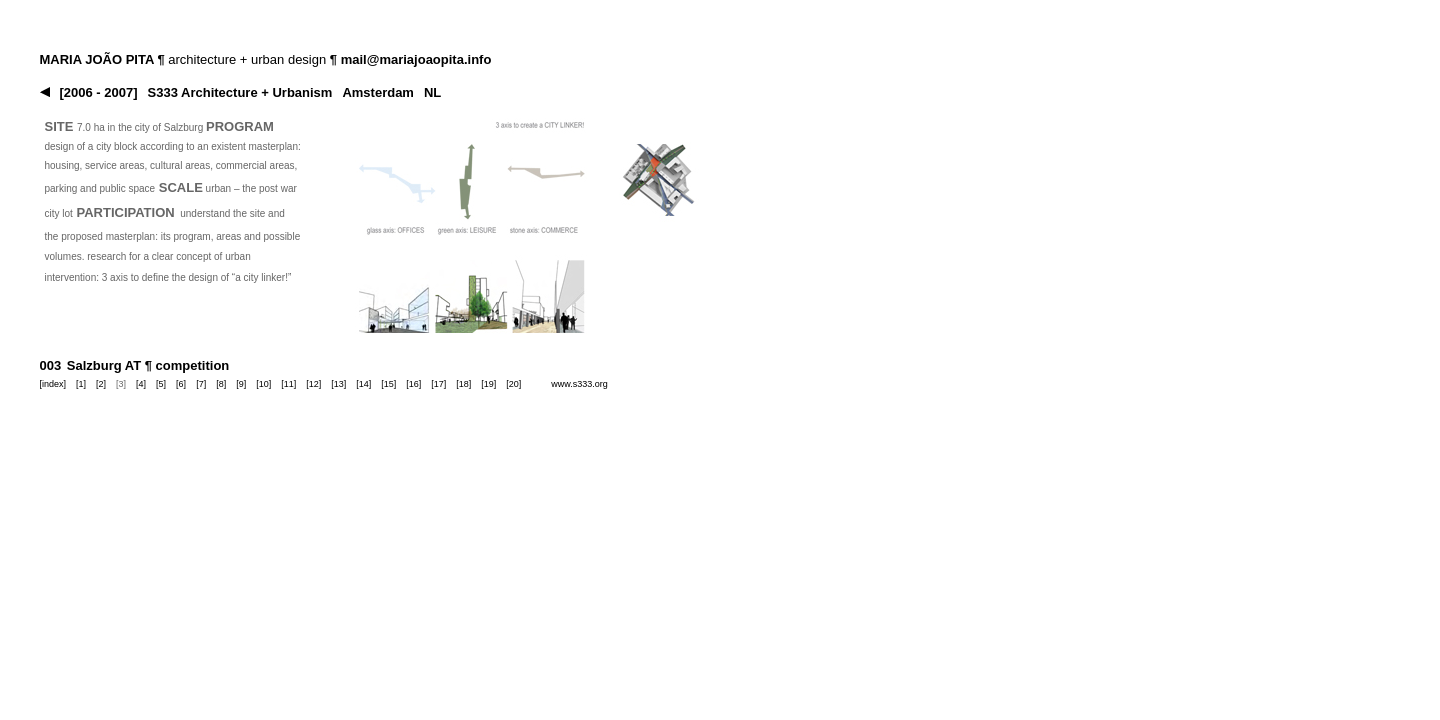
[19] (488, 384)
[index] (53, 384)
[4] (141, 384)
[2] (101, 384)
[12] (313, 384)
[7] (201, 384)
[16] (413, 384)
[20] (513, 384)
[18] (463, 384)
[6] (181, 384)
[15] (388, 384)
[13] (338, 384)
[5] (161, 384)
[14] (363, 384)
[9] (241, 384)
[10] (263, 384)
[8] (221, 384)
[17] (438, 384)
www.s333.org (579, 384)
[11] (288, 384)
